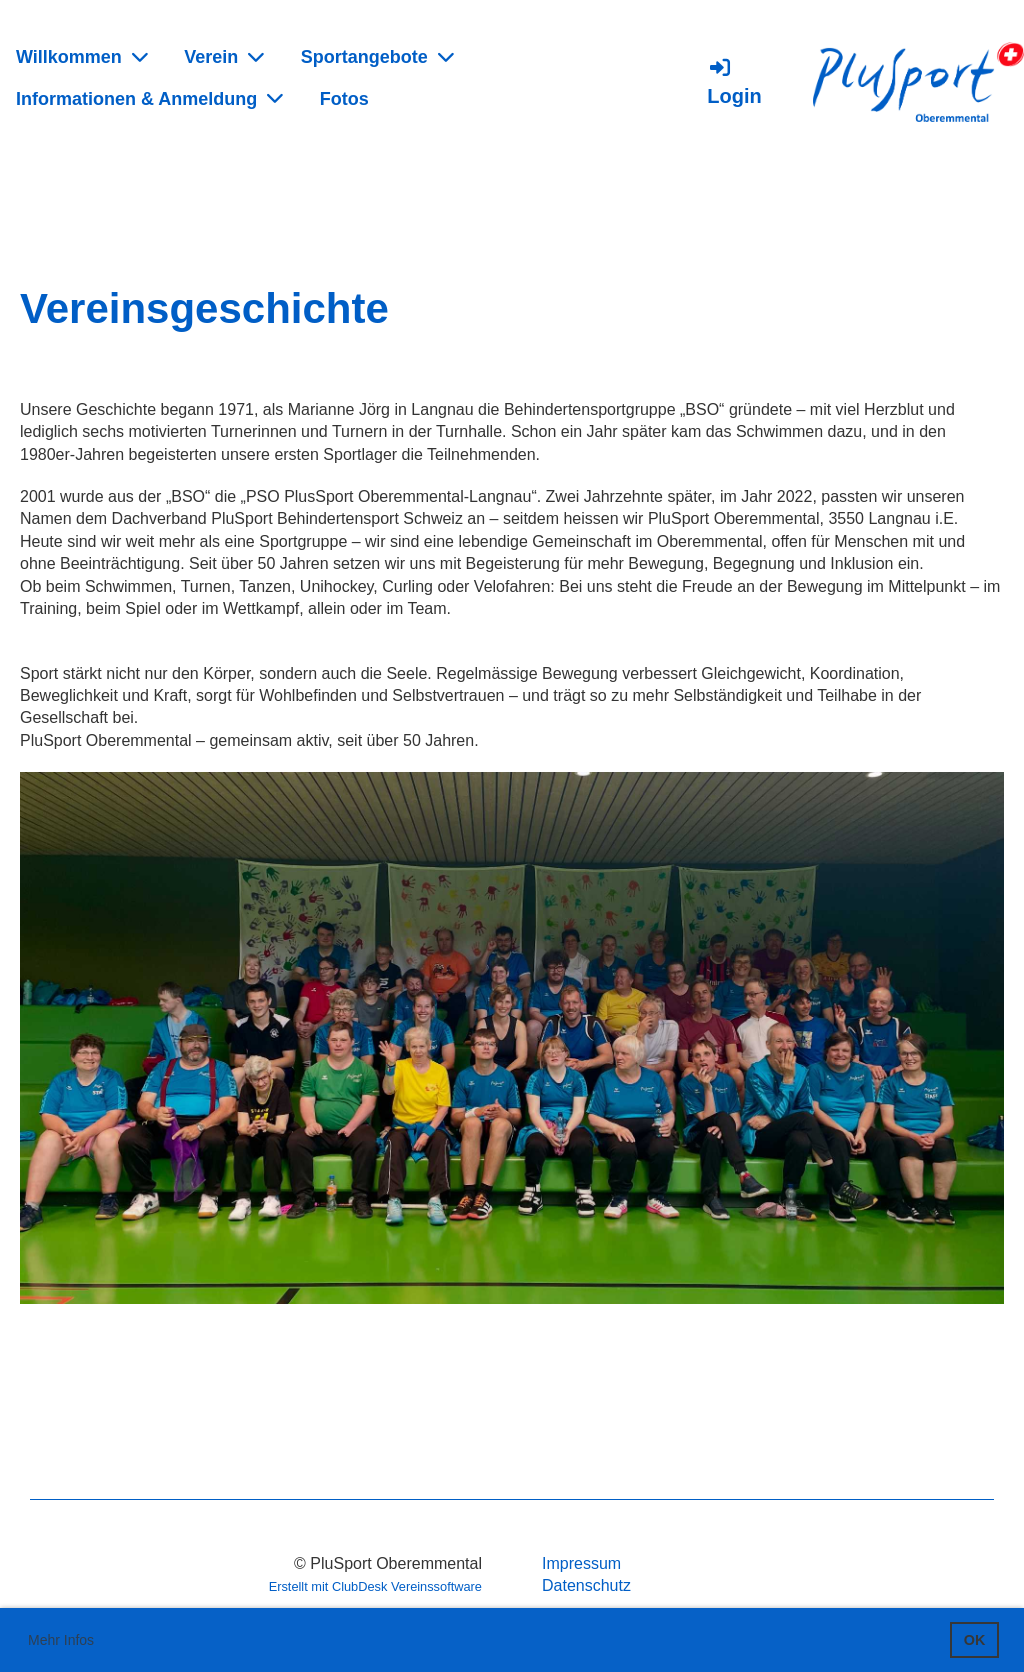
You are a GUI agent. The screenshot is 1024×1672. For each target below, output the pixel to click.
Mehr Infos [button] (61, 1640)
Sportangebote (377, 57)
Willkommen (82, 57)
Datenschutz (586, 1585)
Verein (224, 57)
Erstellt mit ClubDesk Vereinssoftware (375, 1586)
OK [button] (975, 1640)
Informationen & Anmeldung (149, 98)
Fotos (344, 99)
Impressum (581, 1563)
